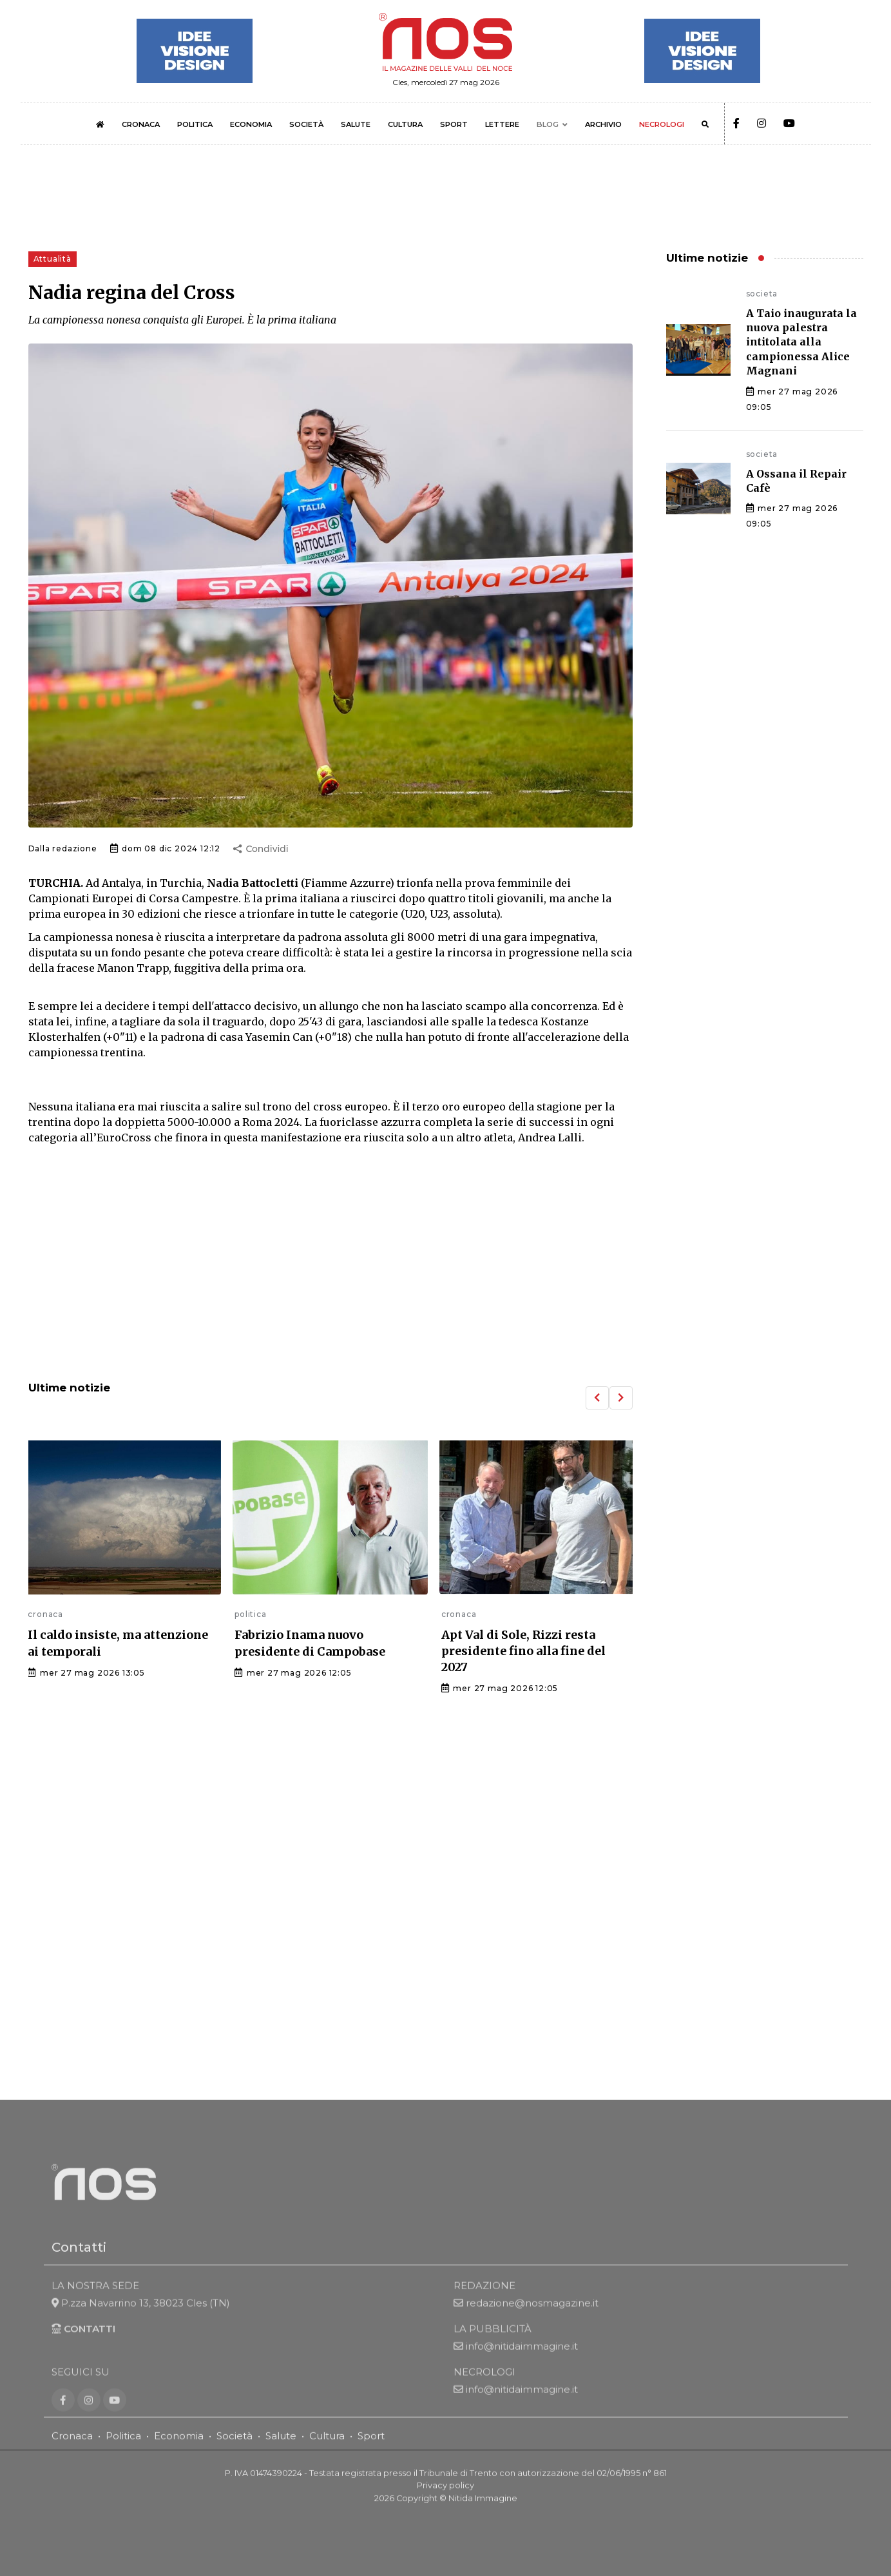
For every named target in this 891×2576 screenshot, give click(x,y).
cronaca (45, 1614)
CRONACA (141, 124)
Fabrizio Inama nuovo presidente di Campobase (310, 1642)
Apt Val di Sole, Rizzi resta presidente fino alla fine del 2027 (523, 1650)
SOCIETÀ (306, 124)
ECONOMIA (251, 124)
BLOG (548, 124)
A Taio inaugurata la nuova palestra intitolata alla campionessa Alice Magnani (801, 342)
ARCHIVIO (603, 124)
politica (250, 1614)
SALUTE (355, 124)
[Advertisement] (330, 1264)
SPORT (454, 124)
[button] (597, 1397)
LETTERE (502, 124)
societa (762, 293)
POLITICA (195, 124)
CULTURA (405, 124)
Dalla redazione (62, 848)
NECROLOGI (661, 124)
